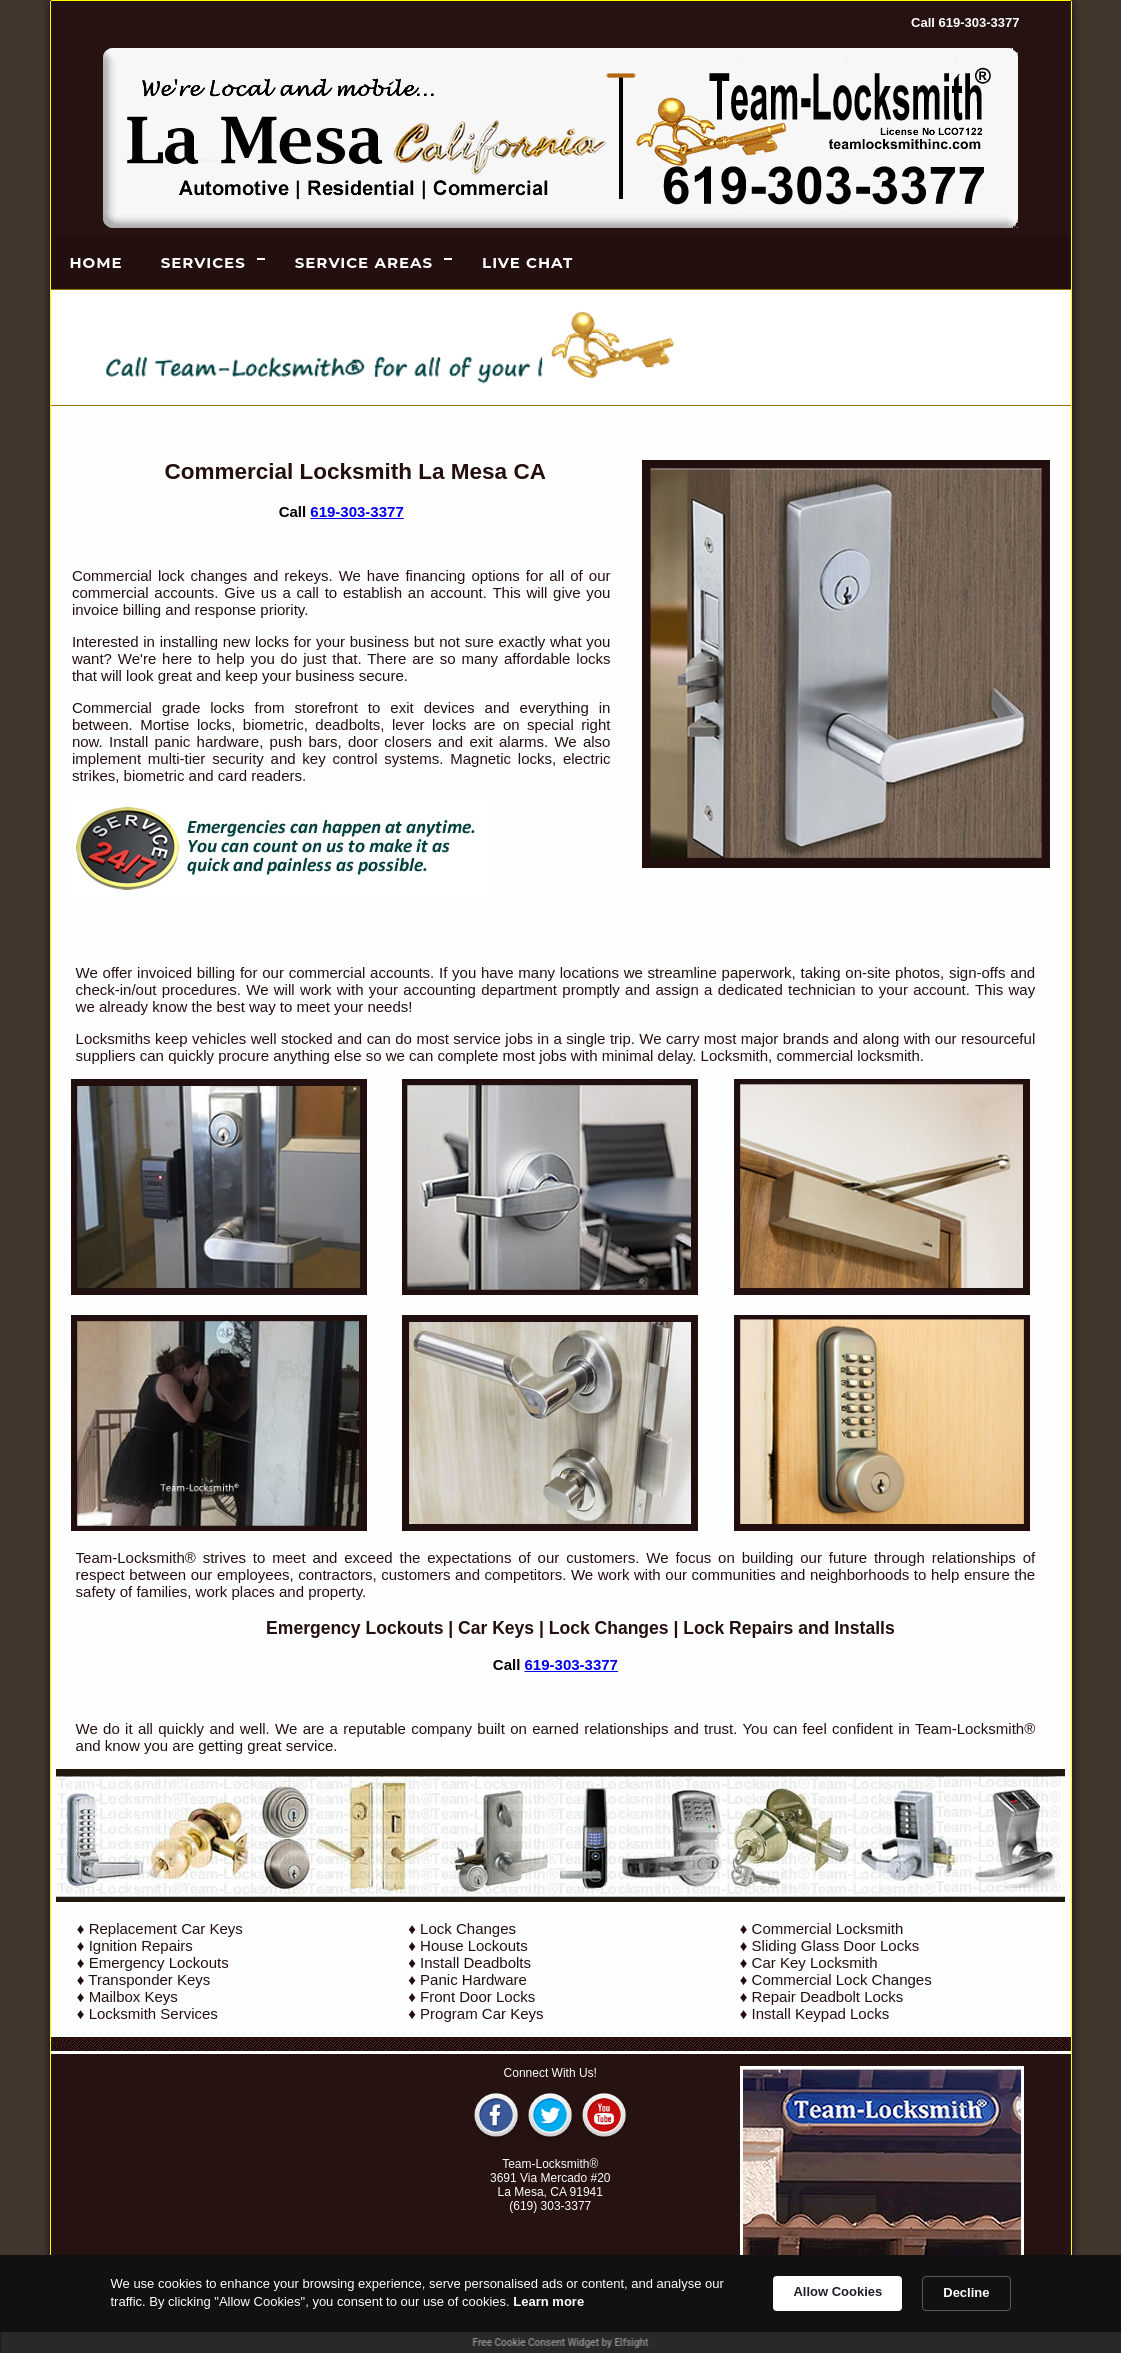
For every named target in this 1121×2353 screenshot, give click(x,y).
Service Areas (364, 262)
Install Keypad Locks (821, 2013)
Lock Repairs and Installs (788, 1628)
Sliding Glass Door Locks (836, 1945)
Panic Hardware (473, 1979)
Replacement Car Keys (166, 1928)
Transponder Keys (149, 1979)
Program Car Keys (481, 2013)
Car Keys (496, 1628)
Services (203, 262)
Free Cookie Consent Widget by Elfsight (561, 2342)
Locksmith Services (153, 2013)
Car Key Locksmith (815, 1962)
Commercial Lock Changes (842, 1979)
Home (96, 262)
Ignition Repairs (141, 1945)
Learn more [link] (548, 2301)
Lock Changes (609, 1628)
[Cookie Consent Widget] (560, 2304)
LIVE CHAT (527, 262)
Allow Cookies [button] (837, 2291)
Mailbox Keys (133, 1996)
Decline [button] (966, 2292)
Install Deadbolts (475, 1962)
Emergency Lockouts (354, 1628)
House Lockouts (474, 1945)
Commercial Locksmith (828, 1928)
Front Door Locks (477, 1996)
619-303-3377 (356, 511)
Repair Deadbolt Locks (828, 1996)
